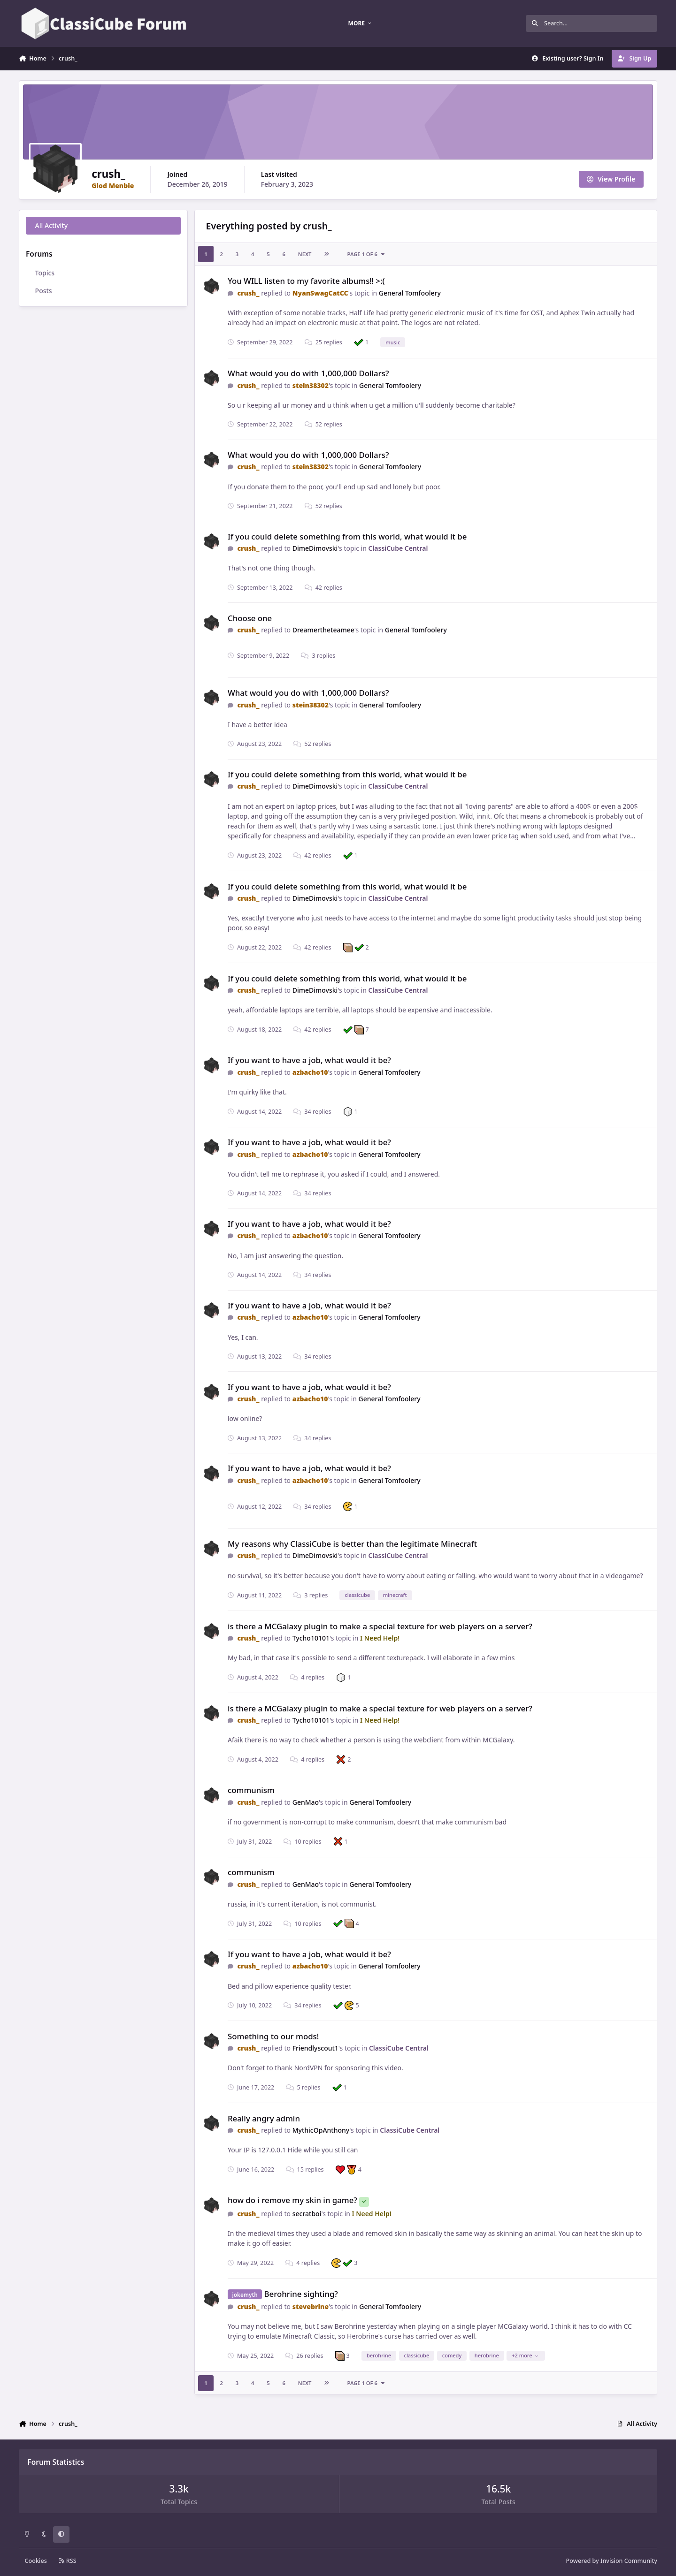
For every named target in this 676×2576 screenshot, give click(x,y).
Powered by (611, 2561)
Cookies (36, 2561)
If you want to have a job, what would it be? (309, 1060)
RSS (68, 2561)
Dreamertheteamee (323, 629)
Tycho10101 (311, 1638)
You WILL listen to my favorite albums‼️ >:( (306, 280)
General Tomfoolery (410, 293)
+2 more (525, 2355)
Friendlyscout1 (315, 2048)
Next (305, 254)
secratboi (307, 2213)
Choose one (250, 618)
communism (251, 1790)
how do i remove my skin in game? (292, 2200)
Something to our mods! (273, 2036)
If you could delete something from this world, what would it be (347, 536)
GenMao (305, 1802)
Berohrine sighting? (301, 2293)
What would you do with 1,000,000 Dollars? (308, 373)
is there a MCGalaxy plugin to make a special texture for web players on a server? (380, 1626)
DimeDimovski (315, 548)
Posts (43, 290)
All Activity (51, 225)
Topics (45, 272)
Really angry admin (264, 2118)
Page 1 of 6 (366, 254)
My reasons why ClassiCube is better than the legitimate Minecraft (352, 1543)
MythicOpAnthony (321, 2130)
